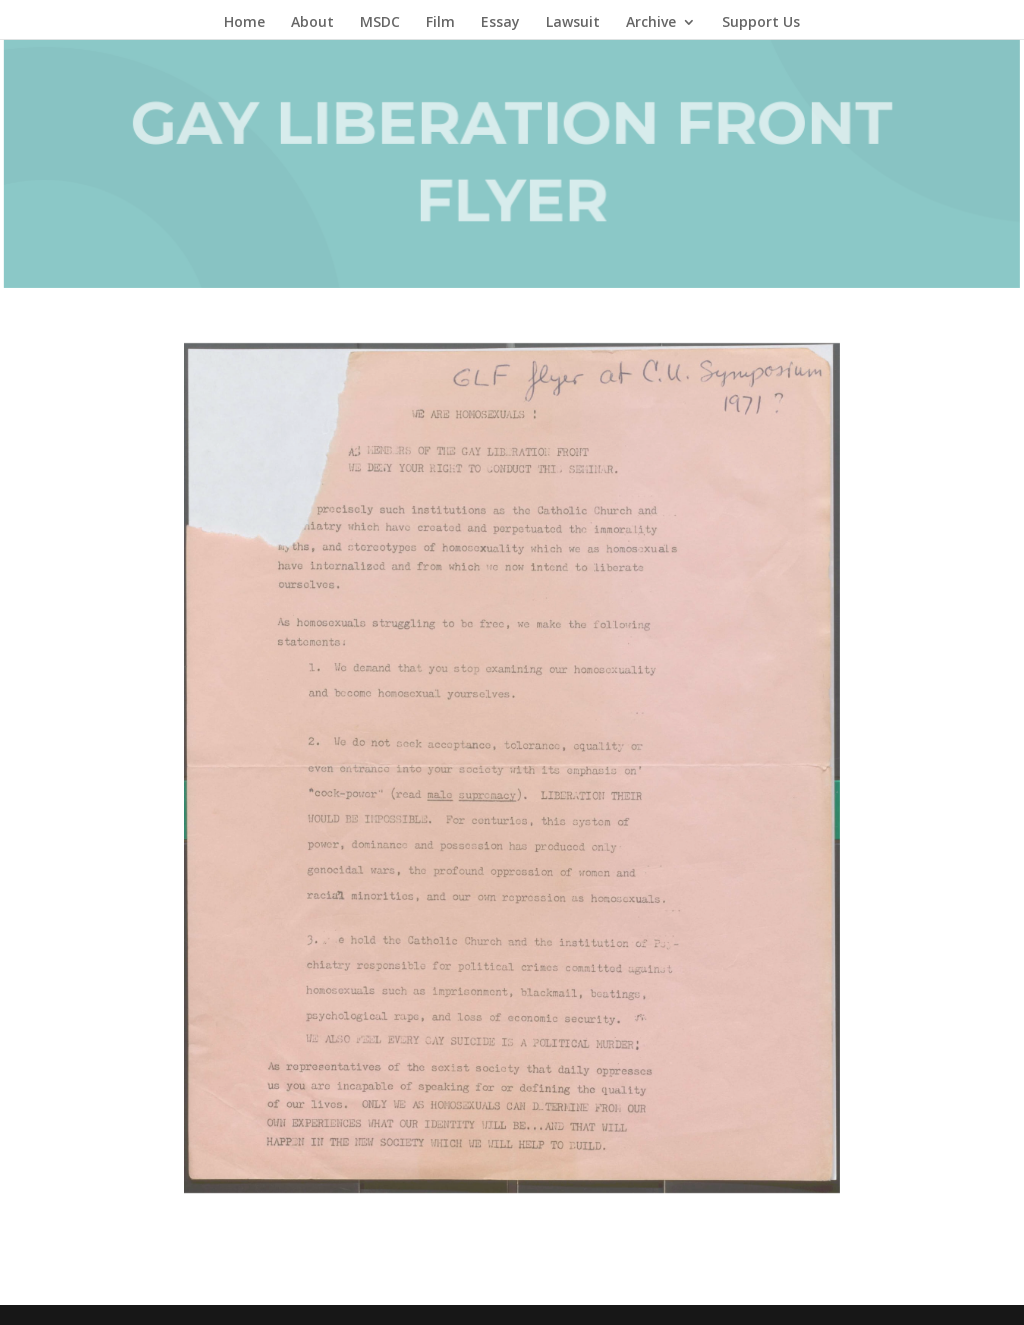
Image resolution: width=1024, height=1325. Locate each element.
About (312, 23)
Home (244, 23)
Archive (651, 23)
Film (440, 23)
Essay (500, 23)
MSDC (380, 23)
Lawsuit (573, 23)
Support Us (761, 23)
